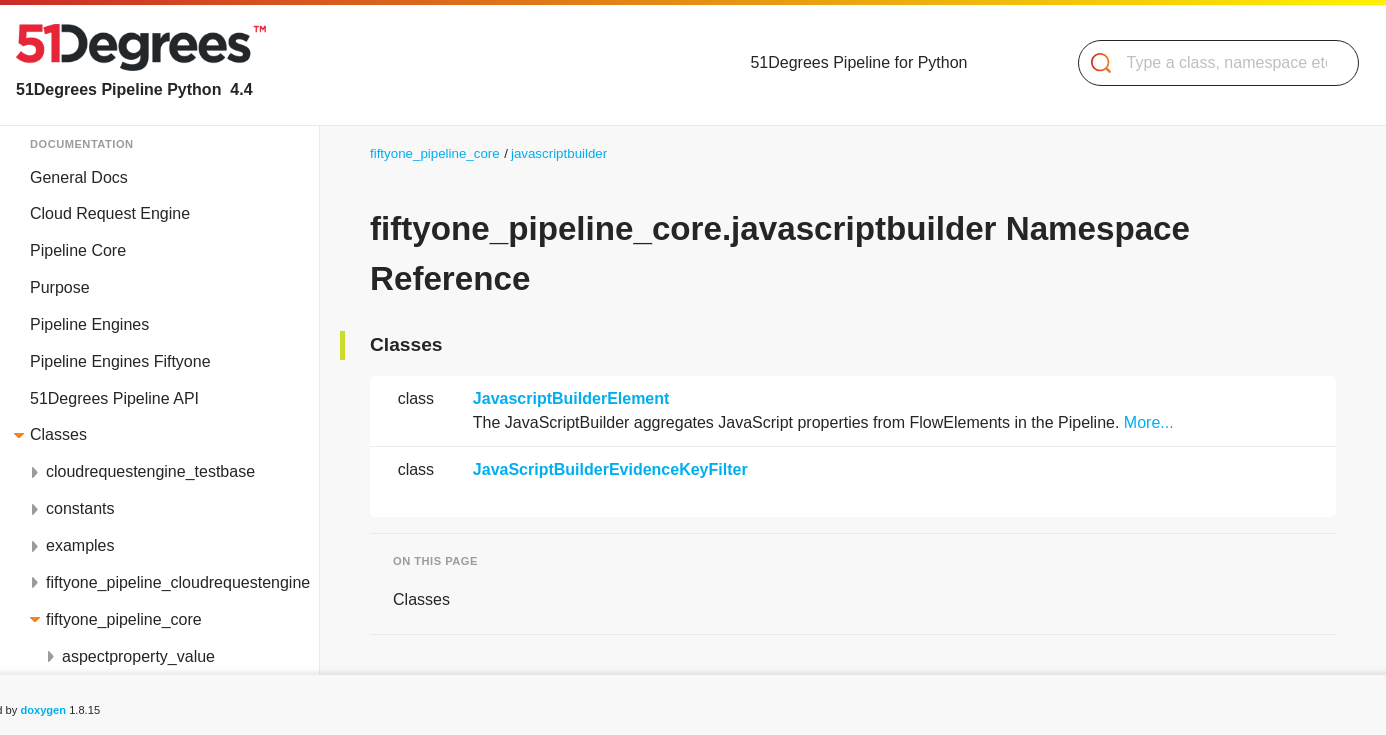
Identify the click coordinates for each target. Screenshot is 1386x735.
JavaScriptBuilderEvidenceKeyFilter (610, 469)
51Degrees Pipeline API (114, 398)
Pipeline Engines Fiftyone (120, 361)
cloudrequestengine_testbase (150, 471)
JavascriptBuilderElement (571, 398)
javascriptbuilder (559, 153)
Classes (58, 434)
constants (80, 508)
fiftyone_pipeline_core (124, 619)
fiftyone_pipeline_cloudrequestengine (178, 582)
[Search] (1210, 63)
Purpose (60, 287)
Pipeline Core (78, 250)
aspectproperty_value (138, 656)
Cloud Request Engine (110, 213)
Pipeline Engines (89, 324)
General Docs (79, 177)
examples (80, 545)
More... (1149, 422)
